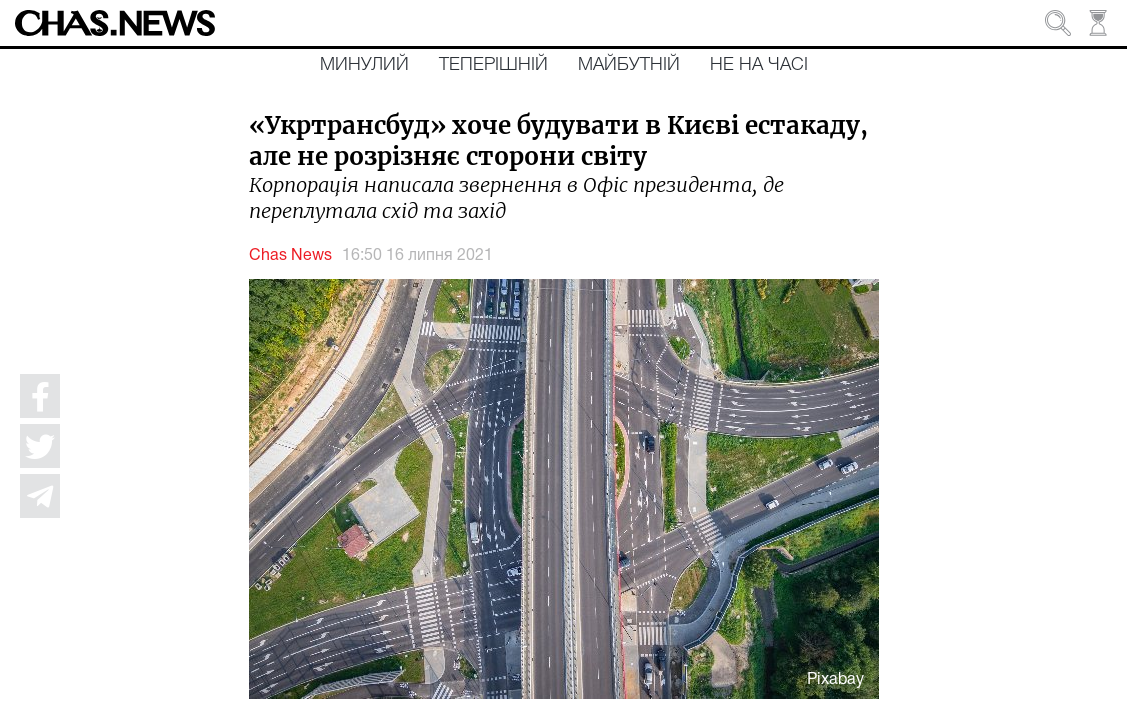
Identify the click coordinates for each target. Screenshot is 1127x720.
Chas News (290, 256)
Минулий (364, 65)
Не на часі (759, 65)
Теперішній (493, 65)
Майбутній (629, 65)
